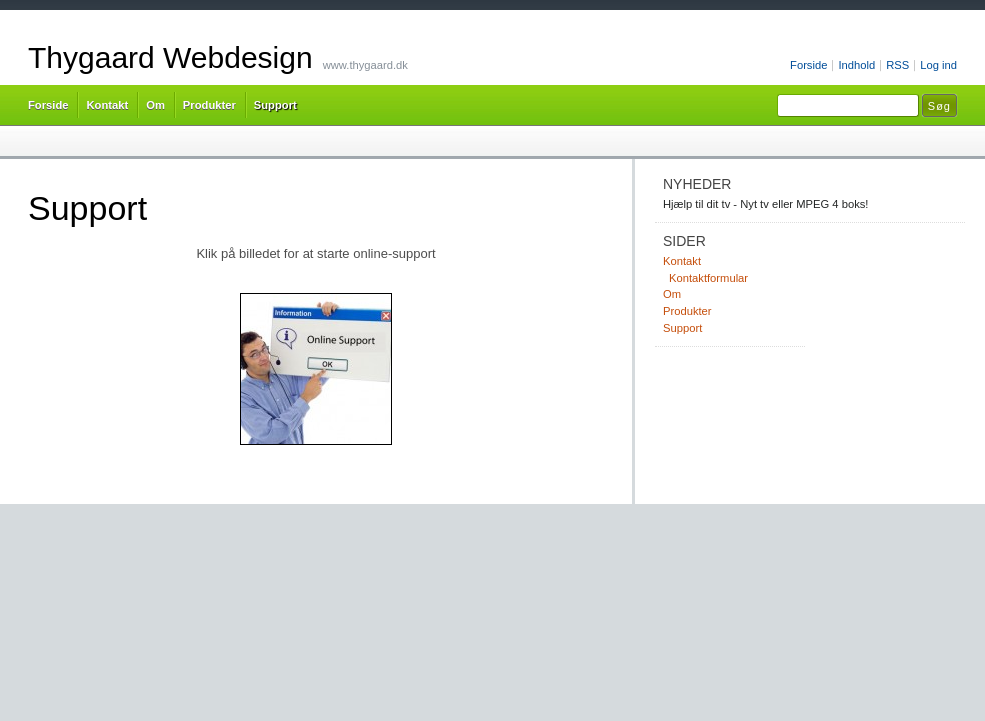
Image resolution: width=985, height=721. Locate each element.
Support (275, 105)
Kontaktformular (708, 278)
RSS (897, 65)
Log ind (938, 65)
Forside (808, 65)
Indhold (856, 65)
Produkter (209, 105)
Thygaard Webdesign (170, 57)
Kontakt (107, 105)
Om (155, 105)
